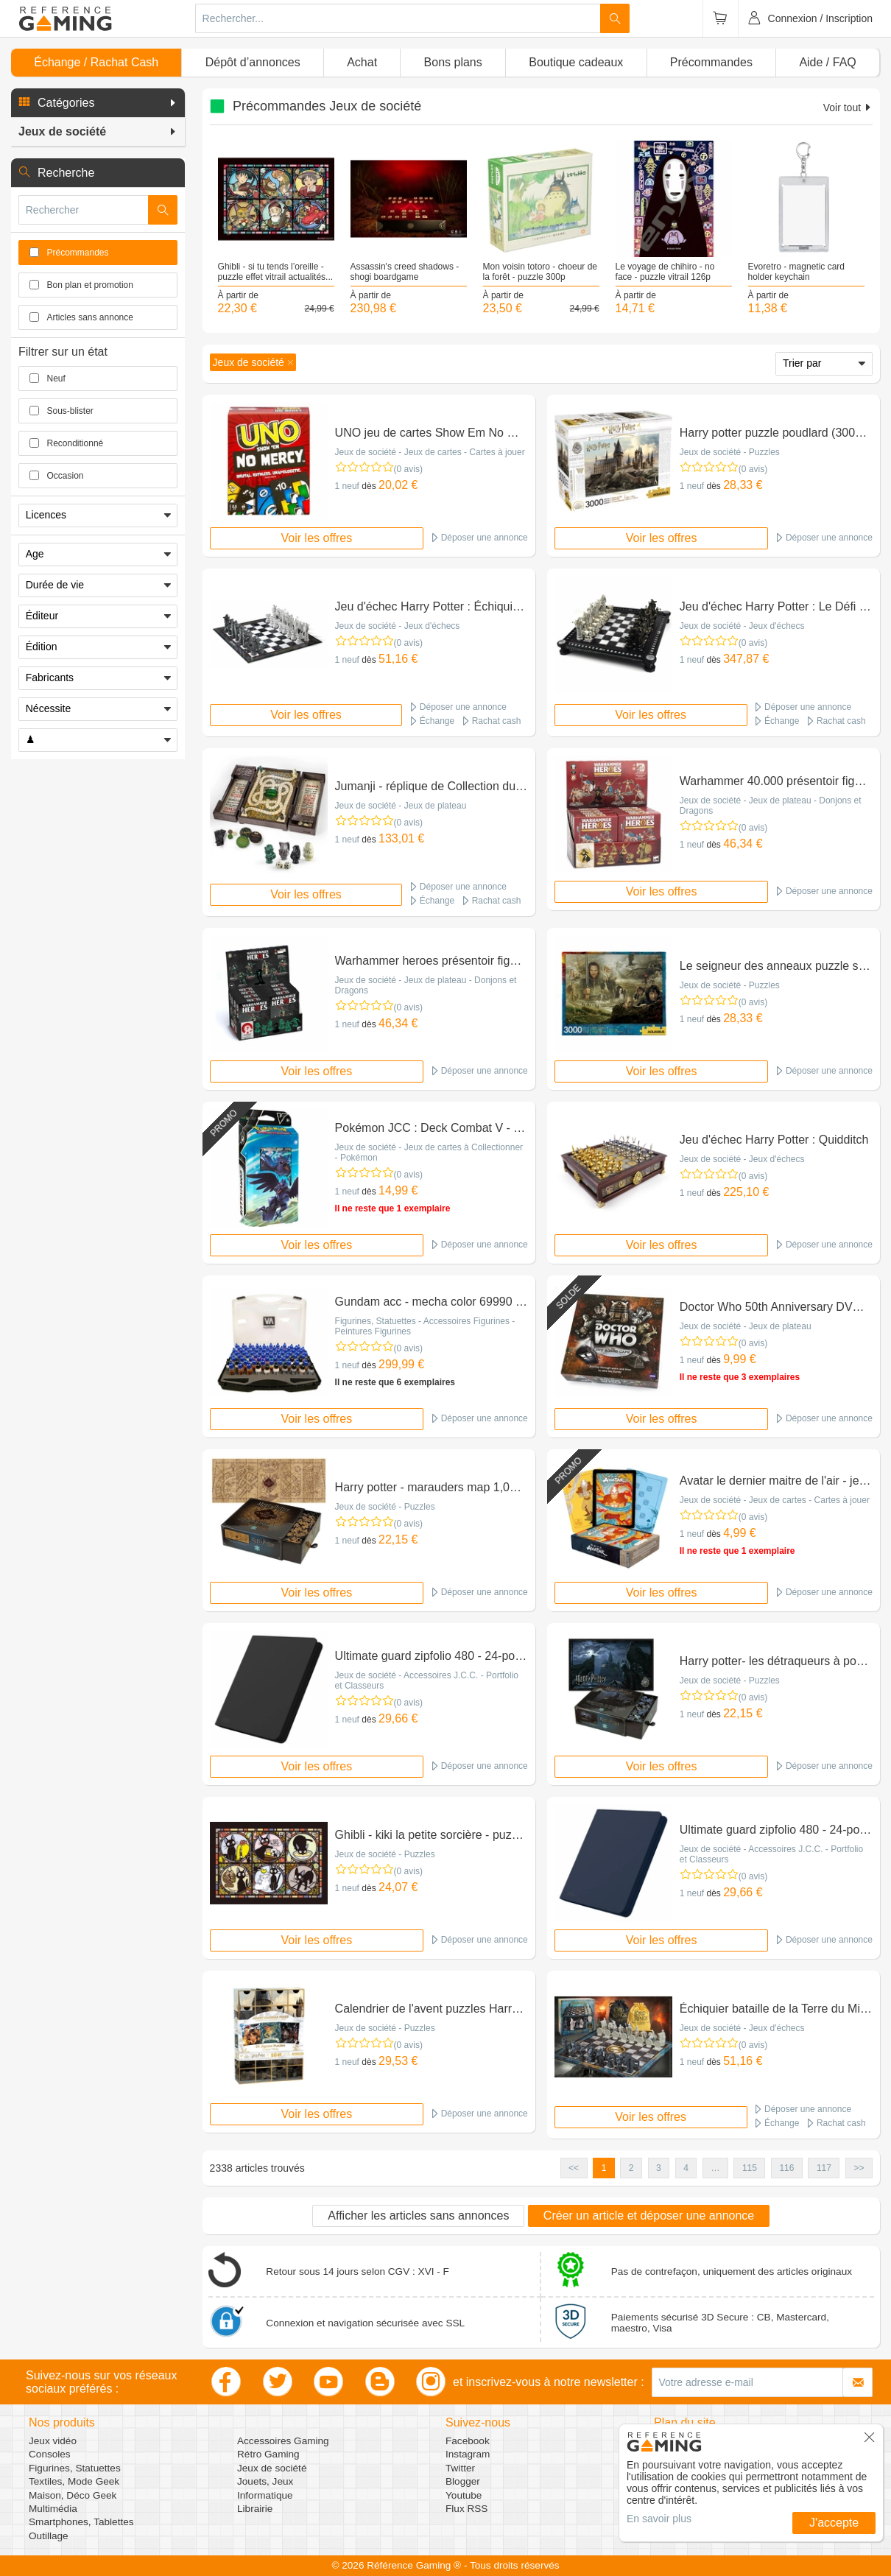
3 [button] (658, 2168)
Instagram (468, 2454)
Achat (362, 62)
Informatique (265, 2495)
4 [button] (685, 2168)
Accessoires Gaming (283, 2440)
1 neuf (347, 486)
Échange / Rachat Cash (96, 62)
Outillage (48, 2535)
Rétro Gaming (268, 2454)
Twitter (460, 2468)
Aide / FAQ (827, 62)
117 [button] (824, 2168)
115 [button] (749, 2168)
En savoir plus (659, 2518)
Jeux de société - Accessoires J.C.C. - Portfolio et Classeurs (426, 1680)
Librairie (254, 2508)
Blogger (463, 2481)
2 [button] (631, 2168)
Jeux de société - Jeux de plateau (401, 805)
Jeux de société (271, 2468)
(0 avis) (408, 469)
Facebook (468, 2440)
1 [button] (604, 2168)
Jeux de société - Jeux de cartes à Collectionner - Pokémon (429, 1152)
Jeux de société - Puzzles (730, 452)
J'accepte (834, 2522)
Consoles (50, 2454)
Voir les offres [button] (317, 538)
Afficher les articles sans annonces (418, 2215)
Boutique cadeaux (576, 62)
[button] (98, 103)
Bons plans (453, 62)
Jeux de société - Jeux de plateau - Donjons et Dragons (771, 805)
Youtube (464, 2495)
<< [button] (573, 2168)
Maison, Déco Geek (72, 2495)
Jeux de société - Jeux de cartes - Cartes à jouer (430, 452)
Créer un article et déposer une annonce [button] (648, 2215)
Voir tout (848, 107)
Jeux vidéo (53, 2440)
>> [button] (858, 2168)
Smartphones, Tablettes (81, 2521)
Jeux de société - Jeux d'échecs (397, 626)
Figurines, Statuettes (75, 2468)
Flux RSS (466, 2508)
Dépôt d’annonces (252, 62)
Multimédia (53, 2508)
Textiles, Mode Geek (74, 2481)
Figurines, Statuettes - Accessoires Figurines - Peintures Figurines (425, 1326)
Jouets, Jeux (265, 2481)
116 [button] (786, 2168)
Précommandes (711, 62)
